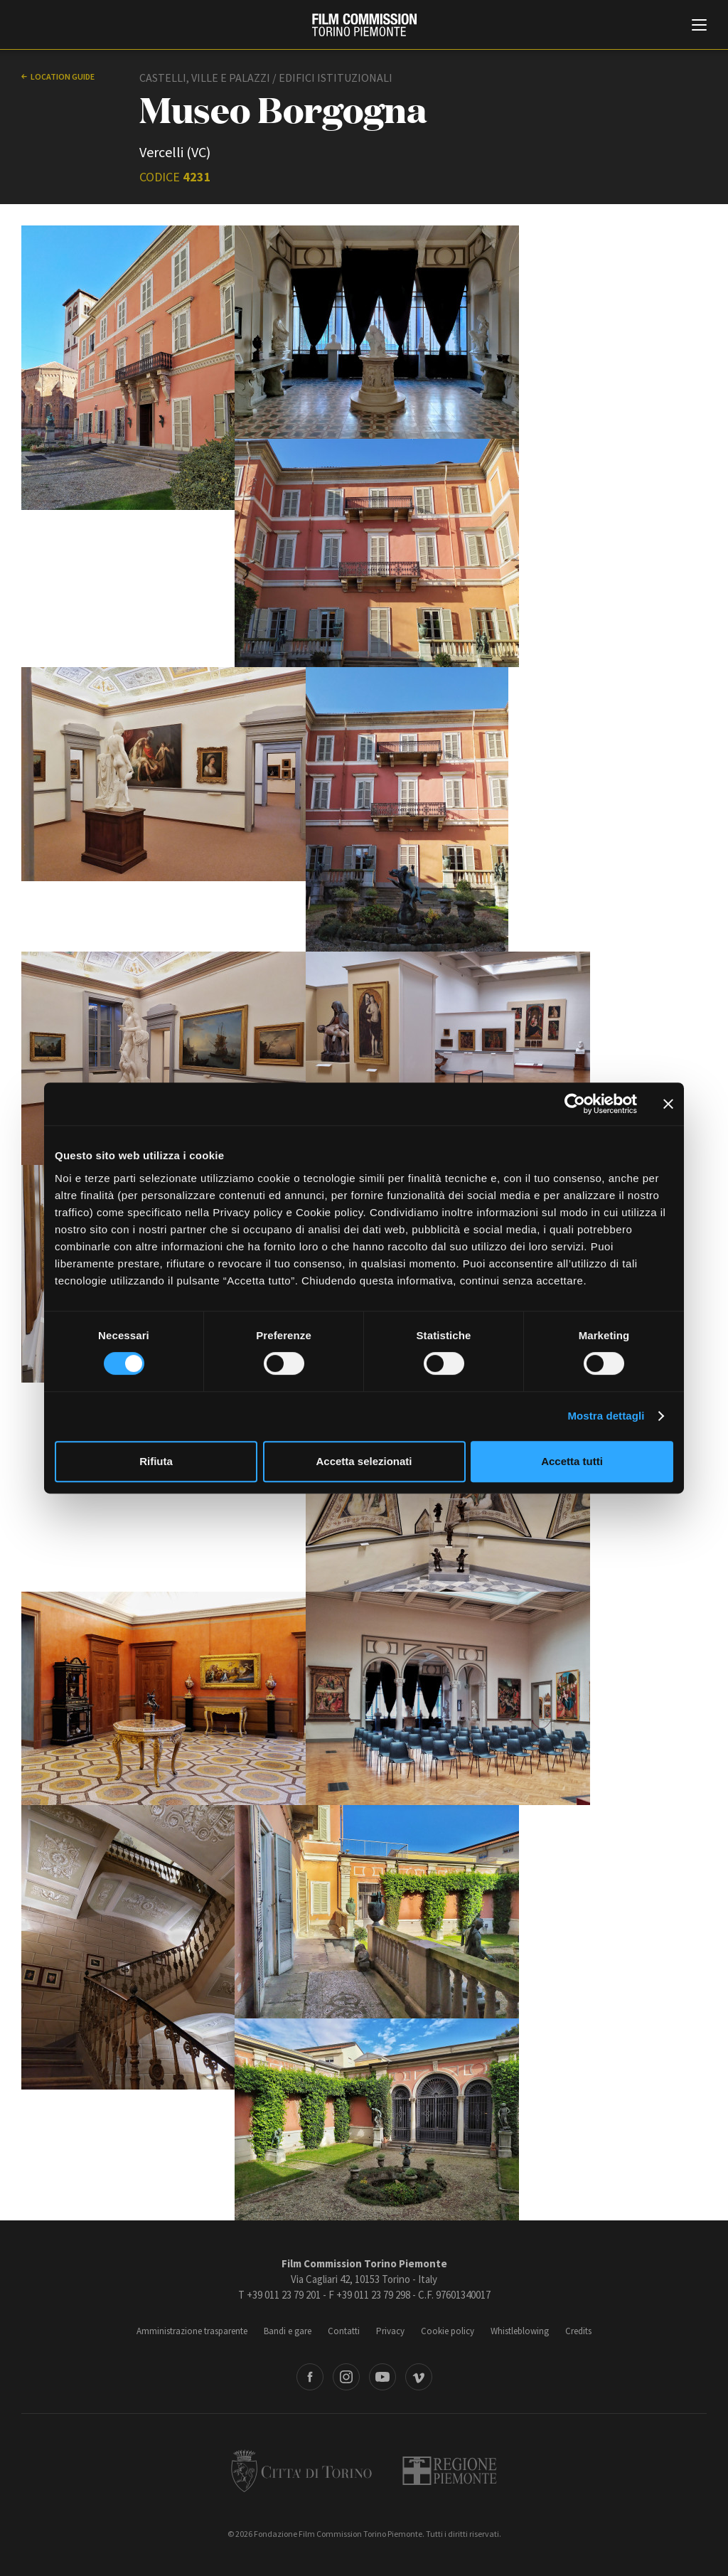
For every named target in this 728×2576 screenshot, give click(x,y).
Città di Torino (301, 2470)
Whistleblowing (520, 2331)
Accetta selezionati (364, 1461)
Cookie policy (447, 2331)
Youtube (382, 2376)
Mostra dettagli (605, 1416)
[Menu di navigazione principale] (699, 26)
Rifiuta (156, 1461)
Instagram (346, 2376)
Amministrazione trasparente (191, 2331)
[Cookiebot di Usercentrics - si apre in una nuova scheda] (575, 1103)
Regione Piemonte (449, 2471)
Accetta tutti (572, 1461)
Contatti (344, 2331)
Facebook (309, 2376)
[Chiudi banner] (668, 1104)
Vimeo (418, 2376)
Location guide (63, 76)
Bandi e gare (287, 2331)
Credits (578, 2331)
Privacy (390, 2331)
